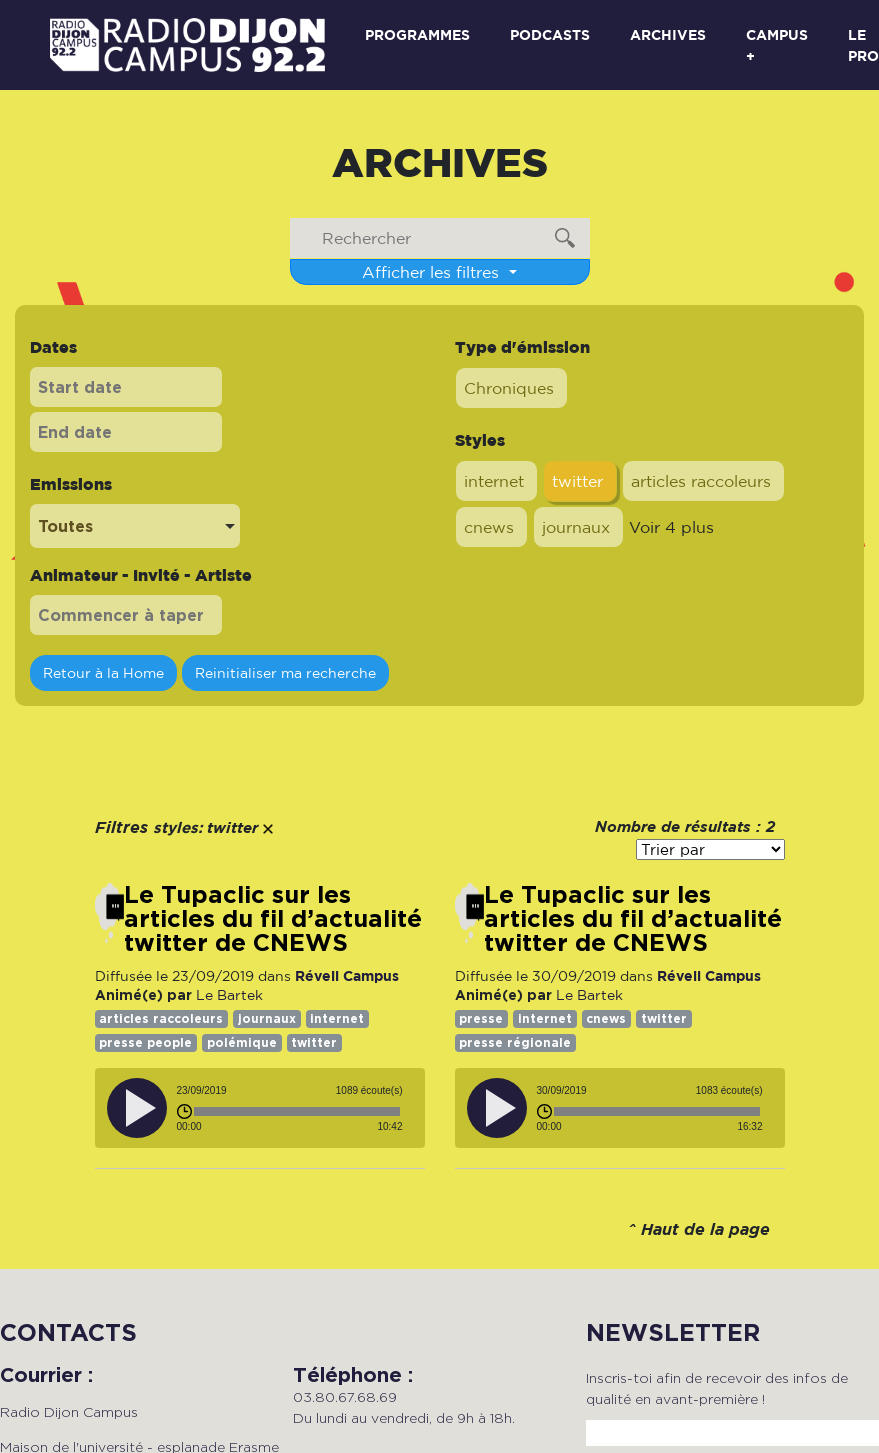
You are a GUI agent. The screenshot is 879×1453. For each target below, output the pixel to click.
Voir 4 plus (671, 527)
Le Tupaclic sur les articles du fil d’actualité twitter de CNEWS (273, 919)
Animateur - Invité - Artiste (141, 575)
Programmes (417, 34)
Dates (53, 347)
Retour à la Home (103, 672)
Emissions (71, 484)
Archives (668, 34)
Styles (480, 440)
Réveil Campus (347, 975)
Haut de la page (705, 1230)
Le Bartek (229, 995)
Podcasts (550, 34)
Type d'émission (522, 347)
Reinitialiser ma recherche (285, 672)
